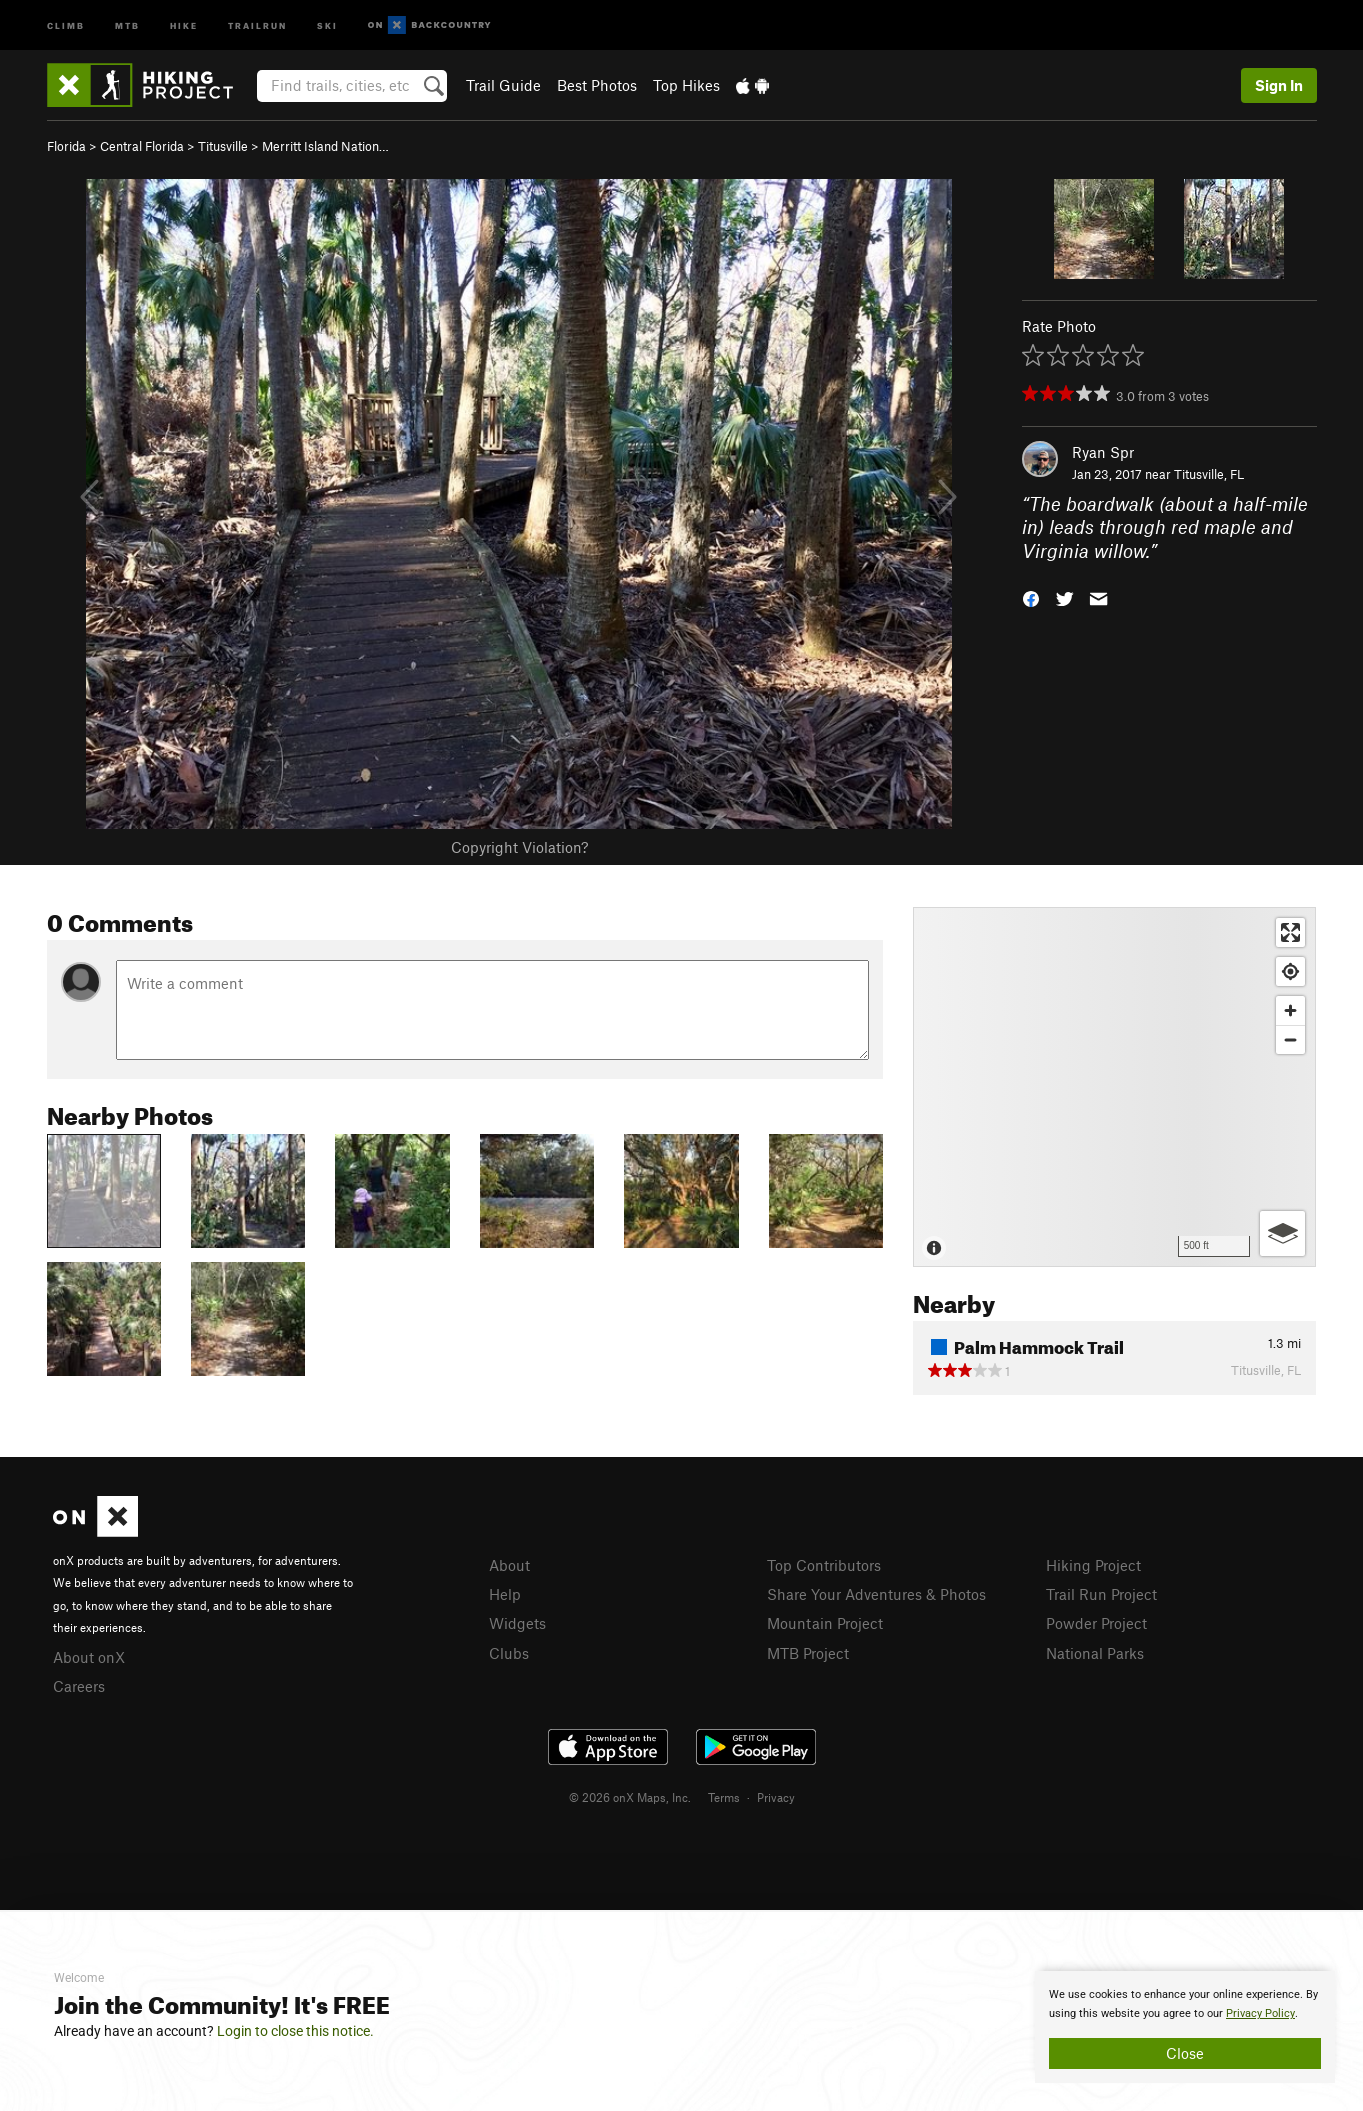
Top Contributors (824, 1565)
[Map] (1114, 1087)
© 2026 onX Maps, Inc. (630, 1797)
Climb (66, 24)
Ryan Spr (1103, 452)
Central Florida (142, 146)
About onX (89, 1657)
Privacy (776, 1797)
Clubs (509, 1653)
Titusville (223, 146)
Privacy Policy (1260, 2013)
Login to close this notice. (295, 2031)
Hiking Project (1093, 1565)
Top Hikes (686, 85)
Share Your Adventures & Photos (876, 1594)
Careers (79, 1686)
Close (1185, 2053)
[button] (1031, 597)
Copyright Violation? (519, 847)
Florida (66, 146)
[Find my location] (1290, 971)
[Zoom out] (1290, 1039)
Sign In (1279, 85)
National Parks (1095, 1653)
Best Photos (597, 85)
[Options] (1282, 1233)
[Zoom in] (1290, 1010)
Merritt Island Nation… (325, 146)
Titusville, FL (1209, 474)
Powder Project (1096, 1623)
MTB (127, 24)
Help (505, 1594)
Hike (184, 24)
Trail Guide (503, 85)
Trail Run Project (1101, 1594)
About (509, 1565)
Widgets (517, 1623)
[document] (1185, 2027)
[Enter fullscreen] (1290, 932)
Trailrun (257, 24)
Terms (724, 1797)
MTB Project (808, 1653)
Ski (327, 24)
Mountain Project (825, 1623)
